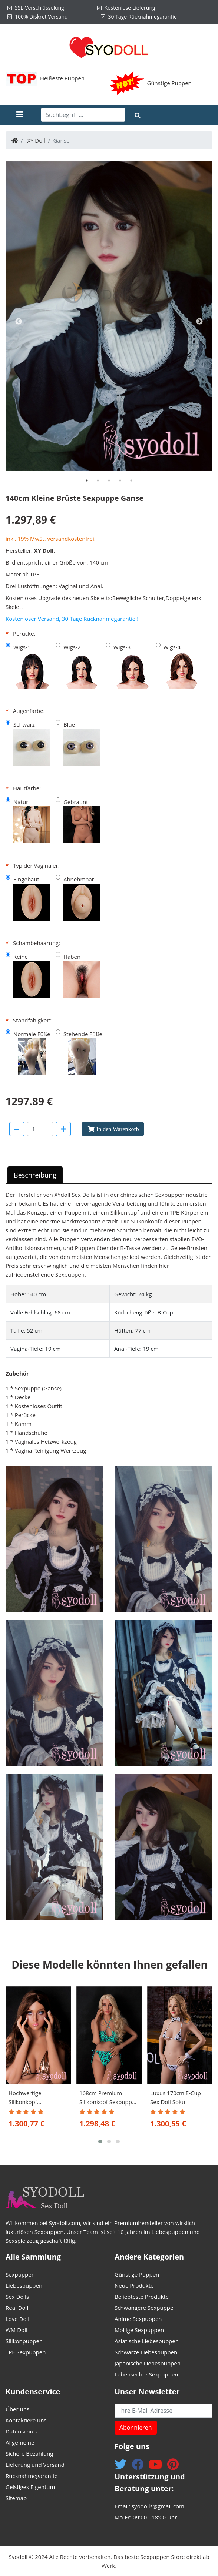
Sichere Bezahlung (29, 2453)
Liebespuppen (24, 2285)
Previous (18, 321)
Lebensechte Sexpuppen (146, 2374)
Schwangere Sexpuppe (144, 2307)
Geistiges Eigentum (30, 2486)
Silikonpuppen (24, 2341)
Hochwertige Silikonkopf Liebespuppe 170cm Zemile (35, 2097)
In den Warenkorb (117, 1129)
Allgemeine (20, 2442)
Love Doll (17, 2318)
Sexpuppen (20, 2274)
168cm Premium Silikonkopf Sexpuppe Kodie (107, 2097)
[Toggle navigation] (26, 115)
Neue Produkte (134, 2285)
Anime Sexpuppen (138, 2318)
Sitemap (16, 2498)
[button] (100, 2141)
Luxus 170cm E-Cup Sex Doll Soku (175, 2097)
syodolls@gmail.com (158, 2506)
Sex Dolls (83, 1194)
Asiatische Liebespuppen (147, 2341)
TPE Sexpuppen (26, 2352)
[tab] (86, 480)
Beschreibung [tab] (35, 1174)
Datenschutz (22, 2431)
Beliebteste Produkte (142, 2296)
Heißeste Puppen (62, 78)
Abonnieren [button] (135, 2427)
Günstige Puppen (169, 83)
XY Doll (36, 140)
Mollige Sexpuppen (139, 2330)
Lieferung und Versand (35, 2464)
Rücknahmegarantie (31, 2475)
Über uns (17, 2409)
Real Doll (17, 2307)
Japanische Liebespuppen (148, 2363)
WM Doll (16, 2330)
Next (199, 321)
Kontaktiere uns (26, 2420)
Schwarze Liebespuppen (146, 2352)
